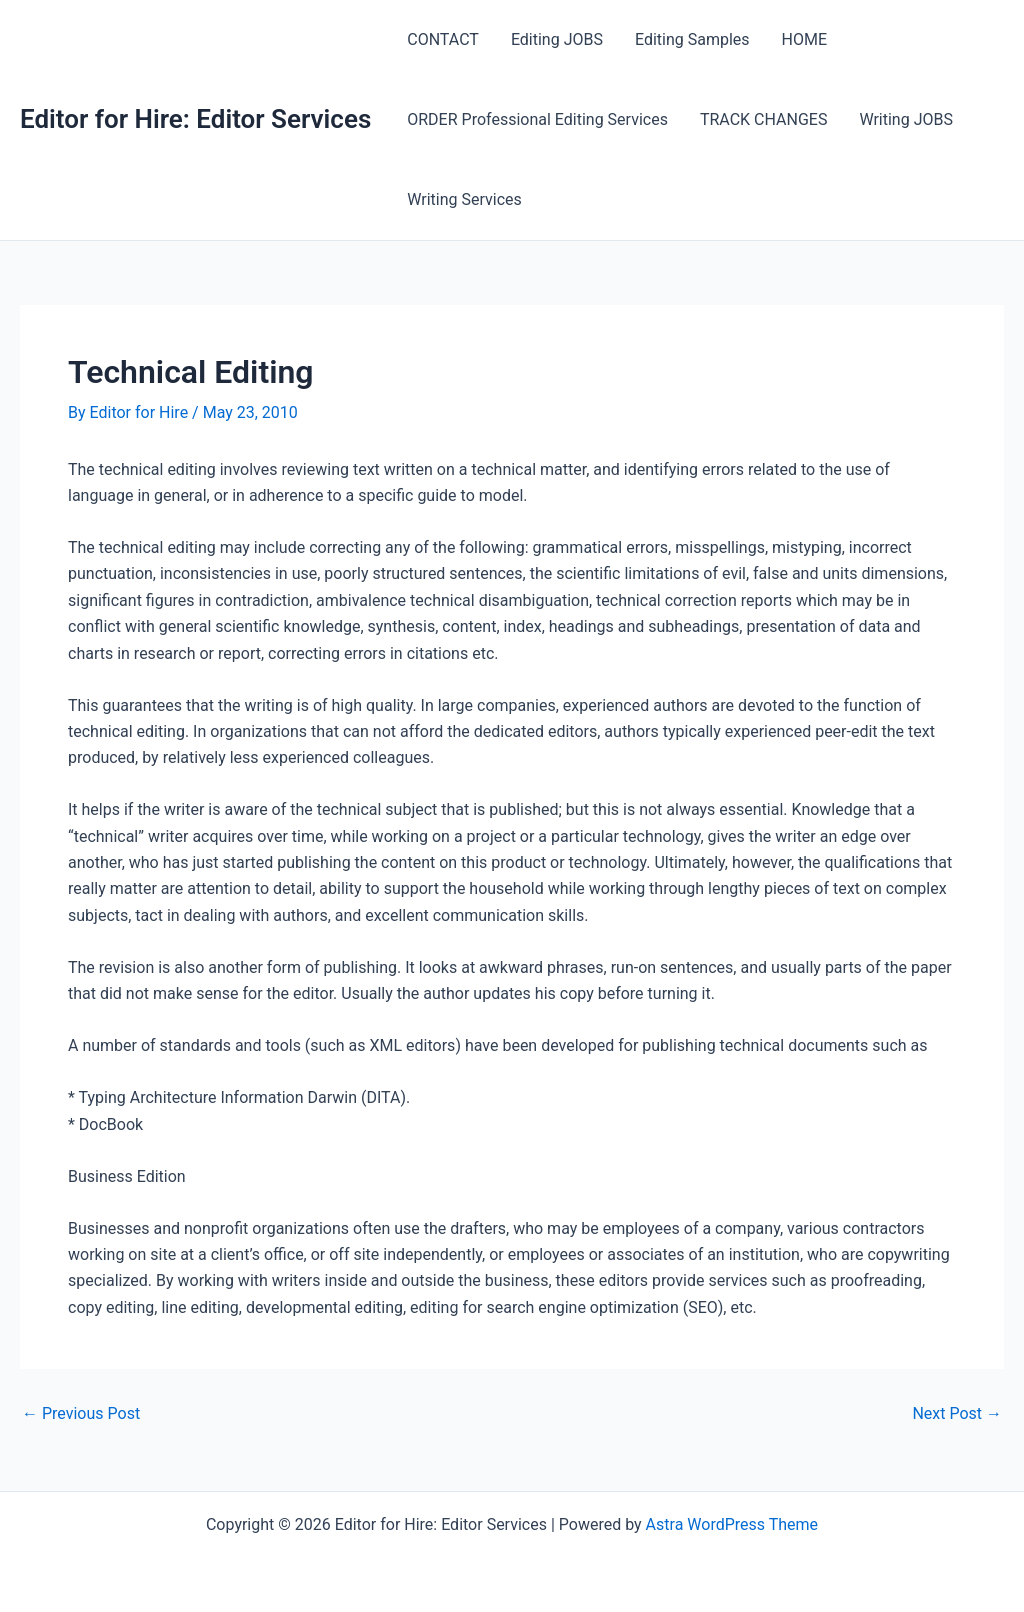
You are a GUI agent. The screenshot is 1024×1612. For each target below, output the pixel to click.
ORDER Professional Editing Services (537, 119)
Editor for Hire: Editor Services (195, 119)
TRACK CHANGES (764, 119)
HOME (804, 39)
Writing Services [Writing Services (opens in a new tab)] (464, 199)
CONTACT (443, 39)
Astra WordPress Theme (732, 1524)
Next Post (957, 1414)
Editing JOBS (557, 39)
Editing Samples (692, 39)
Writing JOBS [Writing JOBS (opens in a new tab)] (906, 119)
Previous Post (81, 1414)
